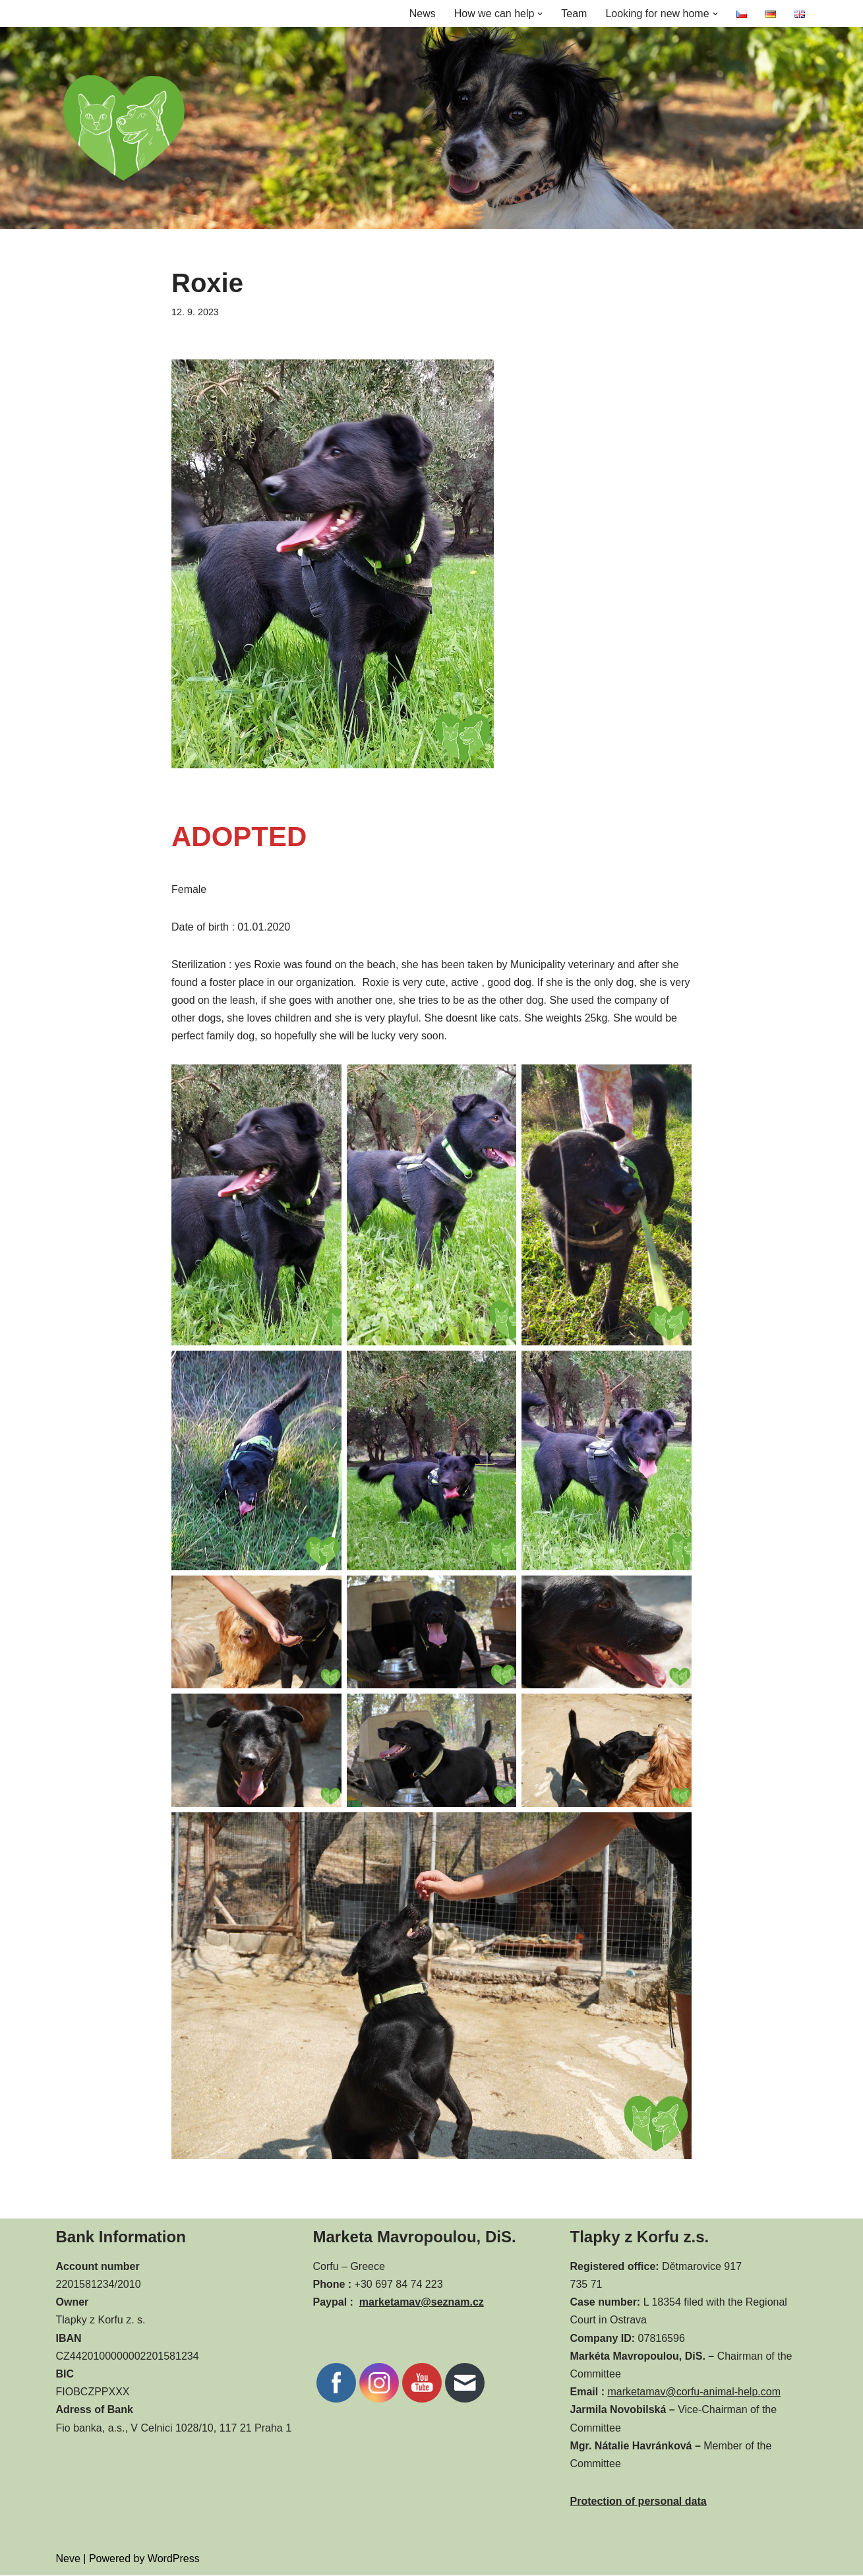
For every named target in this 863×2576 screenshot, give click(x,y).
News (422, 13)
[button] (540, 13)
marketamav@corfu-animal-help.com (694, 2392)
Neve (68, 2559)
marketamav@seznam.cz (421, 2302)
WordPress (174, 2559)
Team (574, 13)
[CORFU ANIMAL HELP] (124, 128)
